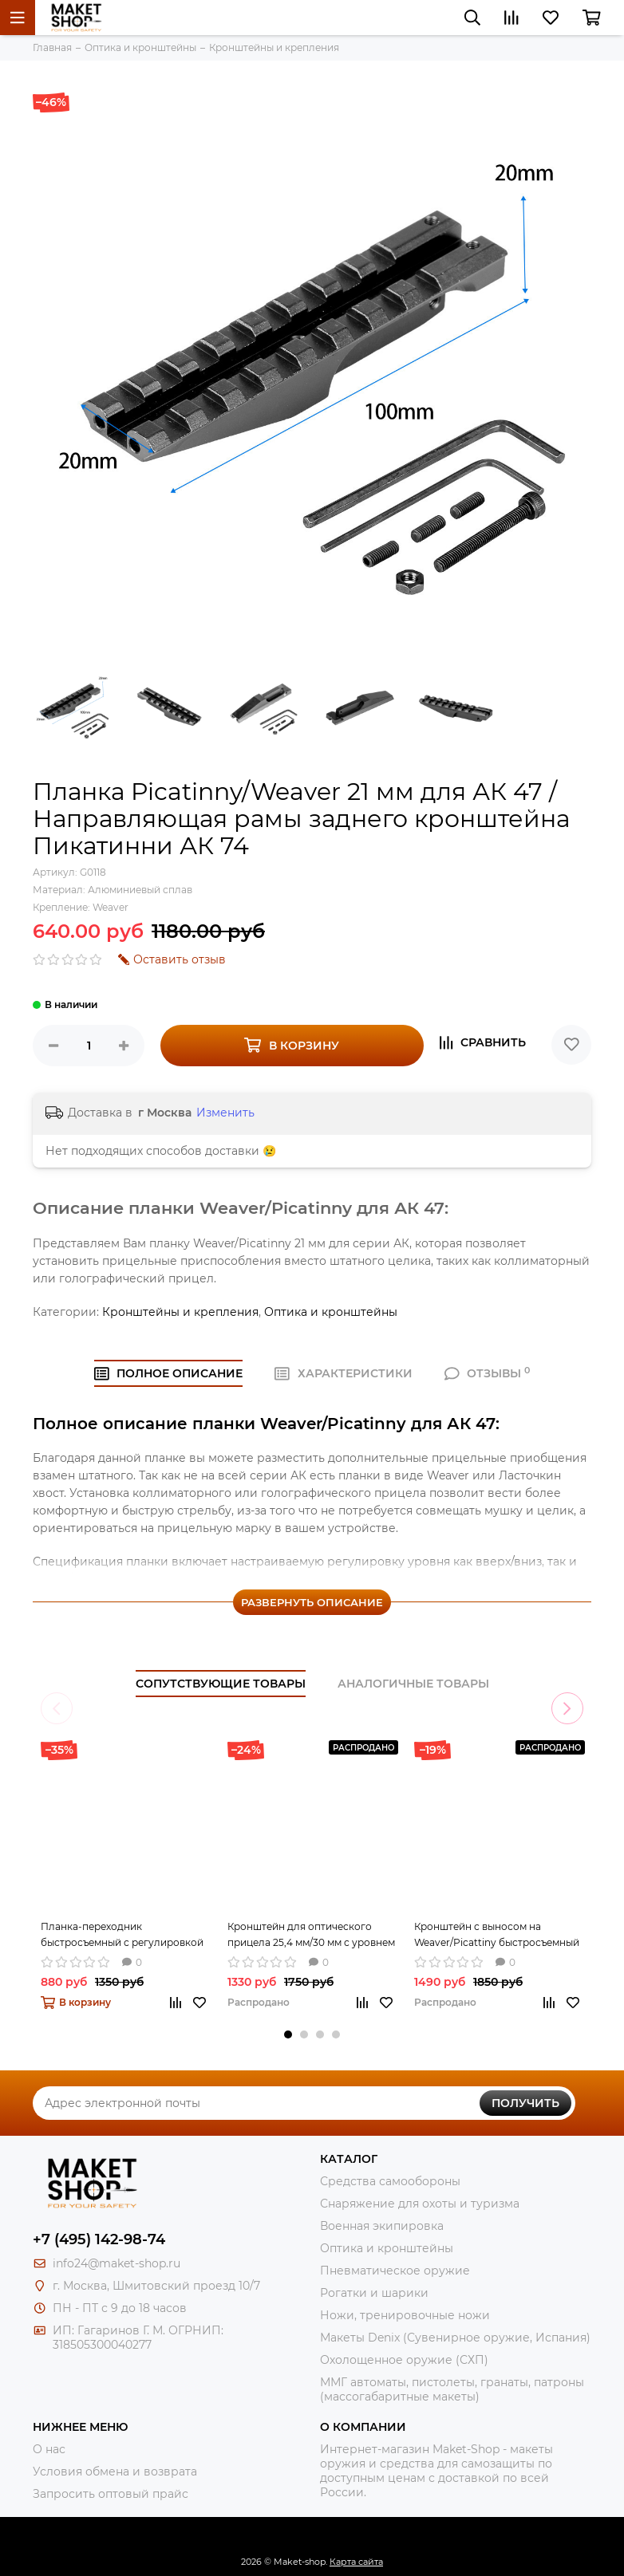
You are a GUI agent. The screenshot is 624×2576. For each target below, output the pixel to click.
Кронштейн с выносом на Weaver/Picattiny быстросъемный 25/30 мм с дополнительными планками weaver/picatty (496, 1935)
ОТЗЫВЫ (487, 1373)
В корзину (291, 1045)
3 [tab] (320, 2034)
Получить (525, 2103)
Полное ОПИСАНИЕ (168, 1373)
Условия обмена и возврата (115, 2471)
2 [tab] (304, 2034)
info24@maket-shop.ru (116, 2263)
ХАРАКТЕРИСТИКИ (343, 1373)
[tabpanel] (126, 1885)
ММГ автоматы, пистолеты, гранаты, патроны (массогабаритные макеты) (452, 2389)
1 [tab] (288, 2034)
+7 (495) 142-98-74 (99, 2239)
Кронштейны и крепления (180, 1312)
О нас (49, 2449)
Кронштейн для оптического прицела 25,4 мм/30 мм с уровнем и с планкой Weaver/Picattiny (311, 1935)
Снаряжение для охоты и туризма (419, 2203)
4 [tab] (336, 2034)
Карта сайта (356, 2561)
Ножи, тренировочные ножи (405, 2315)
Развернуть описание (312, 1602)
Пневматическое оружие (395, 2270)
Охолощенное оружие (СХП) (404, 2360)
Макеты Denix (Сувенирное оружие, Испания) (455, 2337)
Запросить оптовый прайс (110, 2494)
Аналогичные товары (413, 1683)
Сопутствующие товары (221, 1683)
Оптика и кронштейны (330, 1312)
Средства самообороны (390, 2181)
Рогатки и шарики (374, 2293)
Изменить (225, 1112)
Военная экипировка (382, 2226)
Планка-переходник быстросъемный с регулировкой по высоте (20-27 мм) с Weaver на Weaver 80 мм (122, 1935)
